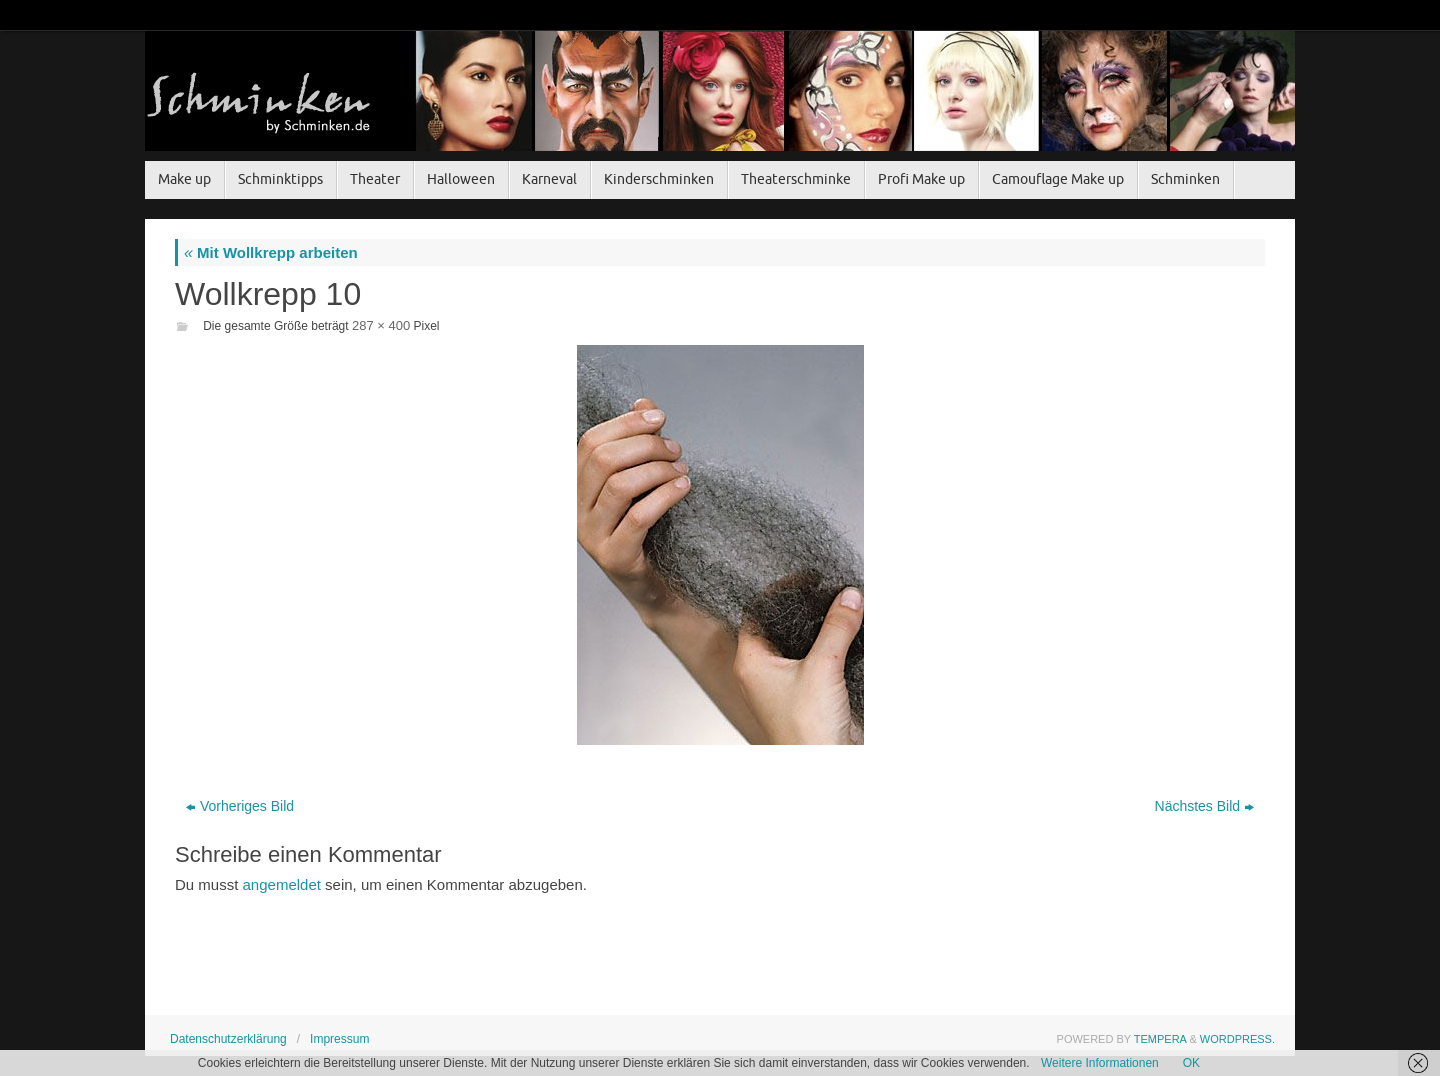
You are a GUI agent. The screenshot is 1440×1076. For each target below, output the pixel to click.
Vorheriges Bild (240, 806)
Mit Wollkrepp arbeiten (271, 252)
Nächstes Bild (1205, 806)
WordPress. (1237, 1039)
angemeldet (282, 884)
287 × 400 (381, 325)
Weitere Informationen (1100, 1063)
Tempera (1160, 1039)
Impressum (339, 1039)
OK (1191, 1063)
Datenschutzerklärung (228, 1039)
